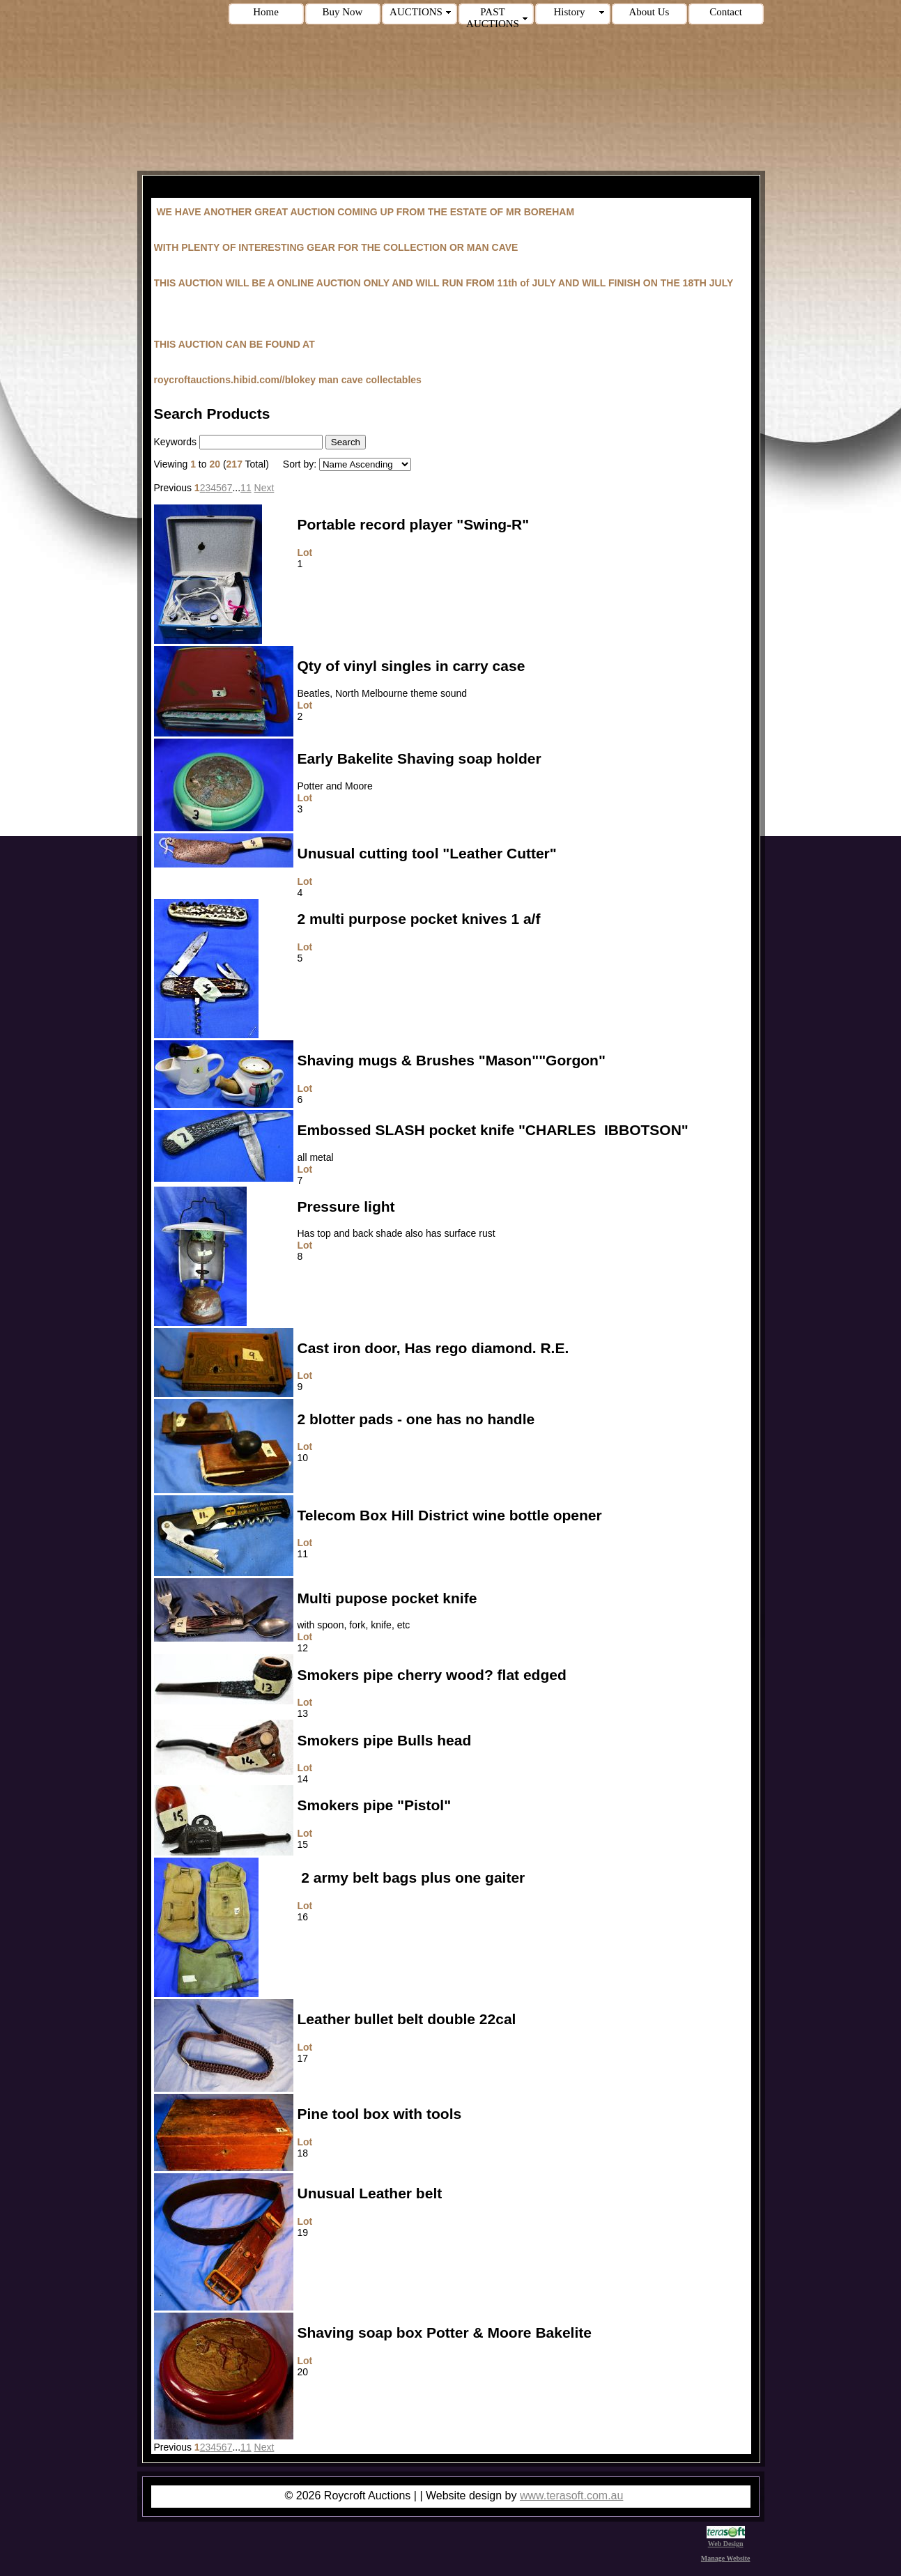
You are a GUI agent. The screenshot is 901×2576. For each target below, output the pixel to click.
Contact (725, 11)
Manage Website (725, 2558)
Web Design (726, 2539)
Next (264, 487)
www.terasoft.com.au (572, 2495)
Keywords (175, 441)
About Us (649, 11)
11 (246, 487)
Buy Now (343, 11)
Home (266, 11)
